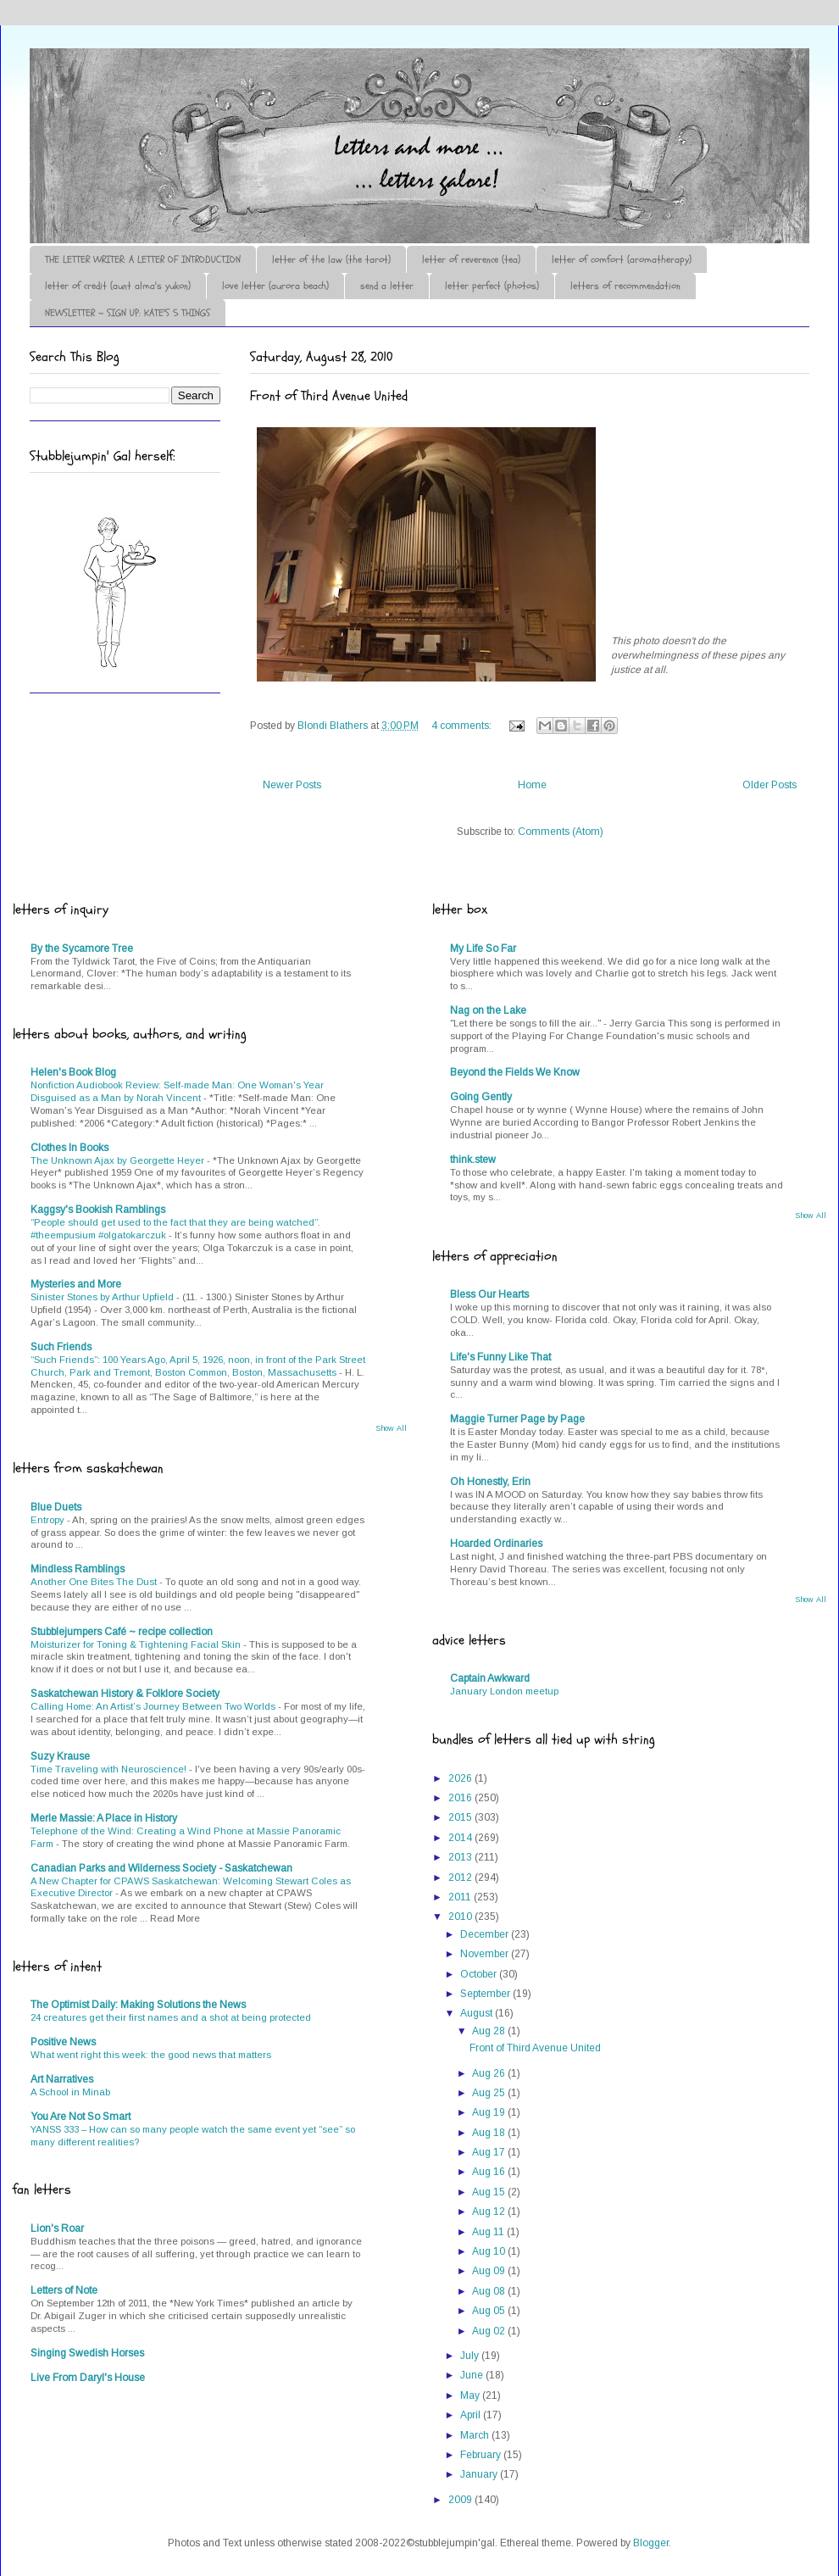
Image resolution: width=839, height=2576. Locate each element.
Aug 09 (490, 2271)
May (471, 2395)
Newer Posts (292, 785)
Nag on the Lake (488, 1010)
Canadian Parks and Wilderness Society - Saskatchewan (161, 1868)
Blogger (651, 2543)
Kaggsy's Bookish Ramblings (98, 1210)
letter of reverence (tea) (471, 259)
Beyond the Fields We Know (515, 1072)
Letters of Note (64, 2290)
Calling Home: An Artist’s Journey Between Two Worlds (154, 1706)
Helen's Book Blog (73, 1072)
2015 (461, 1817)
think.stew (473, 1160)
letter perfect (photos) (492, 285)
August (477, 2013)
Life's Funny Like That (500, 1357)
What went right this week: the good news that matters (151, 2055)
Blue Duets (56, 1507)
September (486, 1994)
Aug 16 (490, 2172)
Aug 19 (490, 2112)
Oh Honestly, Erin (490, 1482)
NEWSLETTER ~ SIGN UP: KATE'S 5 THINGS (127, 313)
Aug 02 (490, 2331)
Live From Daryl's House (88, 2378)
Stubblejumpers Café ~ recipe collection (122, 1632)
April (471, 2415)
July (470, 2356)
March (476, 2435)
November (485, 1954)
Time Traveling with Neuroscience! (110, 1769)
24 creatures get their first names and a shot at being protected (171, 2017)
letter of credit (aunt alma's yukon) (118, 285)
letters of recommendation (625, 285)
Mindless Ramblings (78, 1569)
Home (532, 785)
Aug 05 (490, 2311)
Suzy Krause (60, 1756)
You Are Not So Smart (81, 2117)
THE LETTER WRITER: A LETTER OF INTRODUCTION (143, 259)
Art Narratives (62, 2079)
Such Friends (61, 1347)
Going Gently (481, 1097)
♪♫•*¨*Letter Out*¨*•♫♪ (284, 96)
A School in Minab (70, 2092)
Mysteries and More (76, 1284)
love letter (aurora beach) (275, 285)
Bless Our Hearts (489, 1294)
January (480, 2474)
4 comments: (462, 726)
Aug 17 (490, 2152)
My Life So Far (483, 948)
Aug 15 (490, 2192)
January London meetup (504, 1691)
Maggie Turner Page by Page (517, 1419)
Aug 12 (490, 2211)
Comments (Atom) (560, 831)
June (473, 2375)
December (485, 1934)
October (479, 1974)
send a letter (387, 285)
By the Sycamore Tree (82, 948)
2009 (461, 2500)
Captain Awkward (490, 1678)
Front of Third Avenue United (329, 396)
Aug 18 (490, 2133)
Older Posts (769, 785)
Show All (391, 1428)
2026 (461, 1778)
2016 (461, 1798)
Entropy (49, 1520)
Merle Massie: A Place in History (104, 1818)
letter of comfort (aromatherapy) (622, 259)
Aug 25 (490, 2093)
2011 (461, 1897)
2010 (461, 1916)
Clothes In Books (69, 1148)
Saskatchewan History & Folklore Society (125, 1694)
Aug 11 (489, 2232)
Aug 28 (490, 2031)
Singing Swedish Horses (87, 2353)
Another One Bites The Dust (95, 1582)
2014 (461, 1838)
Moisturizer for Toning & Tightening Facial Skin (137, 1644)
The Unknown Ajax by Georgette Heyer (119, 1160)
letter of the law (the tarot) (331, 259)
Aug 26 (490, 2073)
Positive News (63, 2042)
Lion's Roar (57, 2228)
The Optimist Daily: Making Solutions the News (138, 2005)
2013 (461, 1857)
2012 (461, 1877)
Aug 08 (490, 2291)
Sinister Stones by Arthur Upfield (103, 1297)
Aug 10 (490, 2251)
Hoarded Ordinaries (496, 1543)
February (481, 2455)
